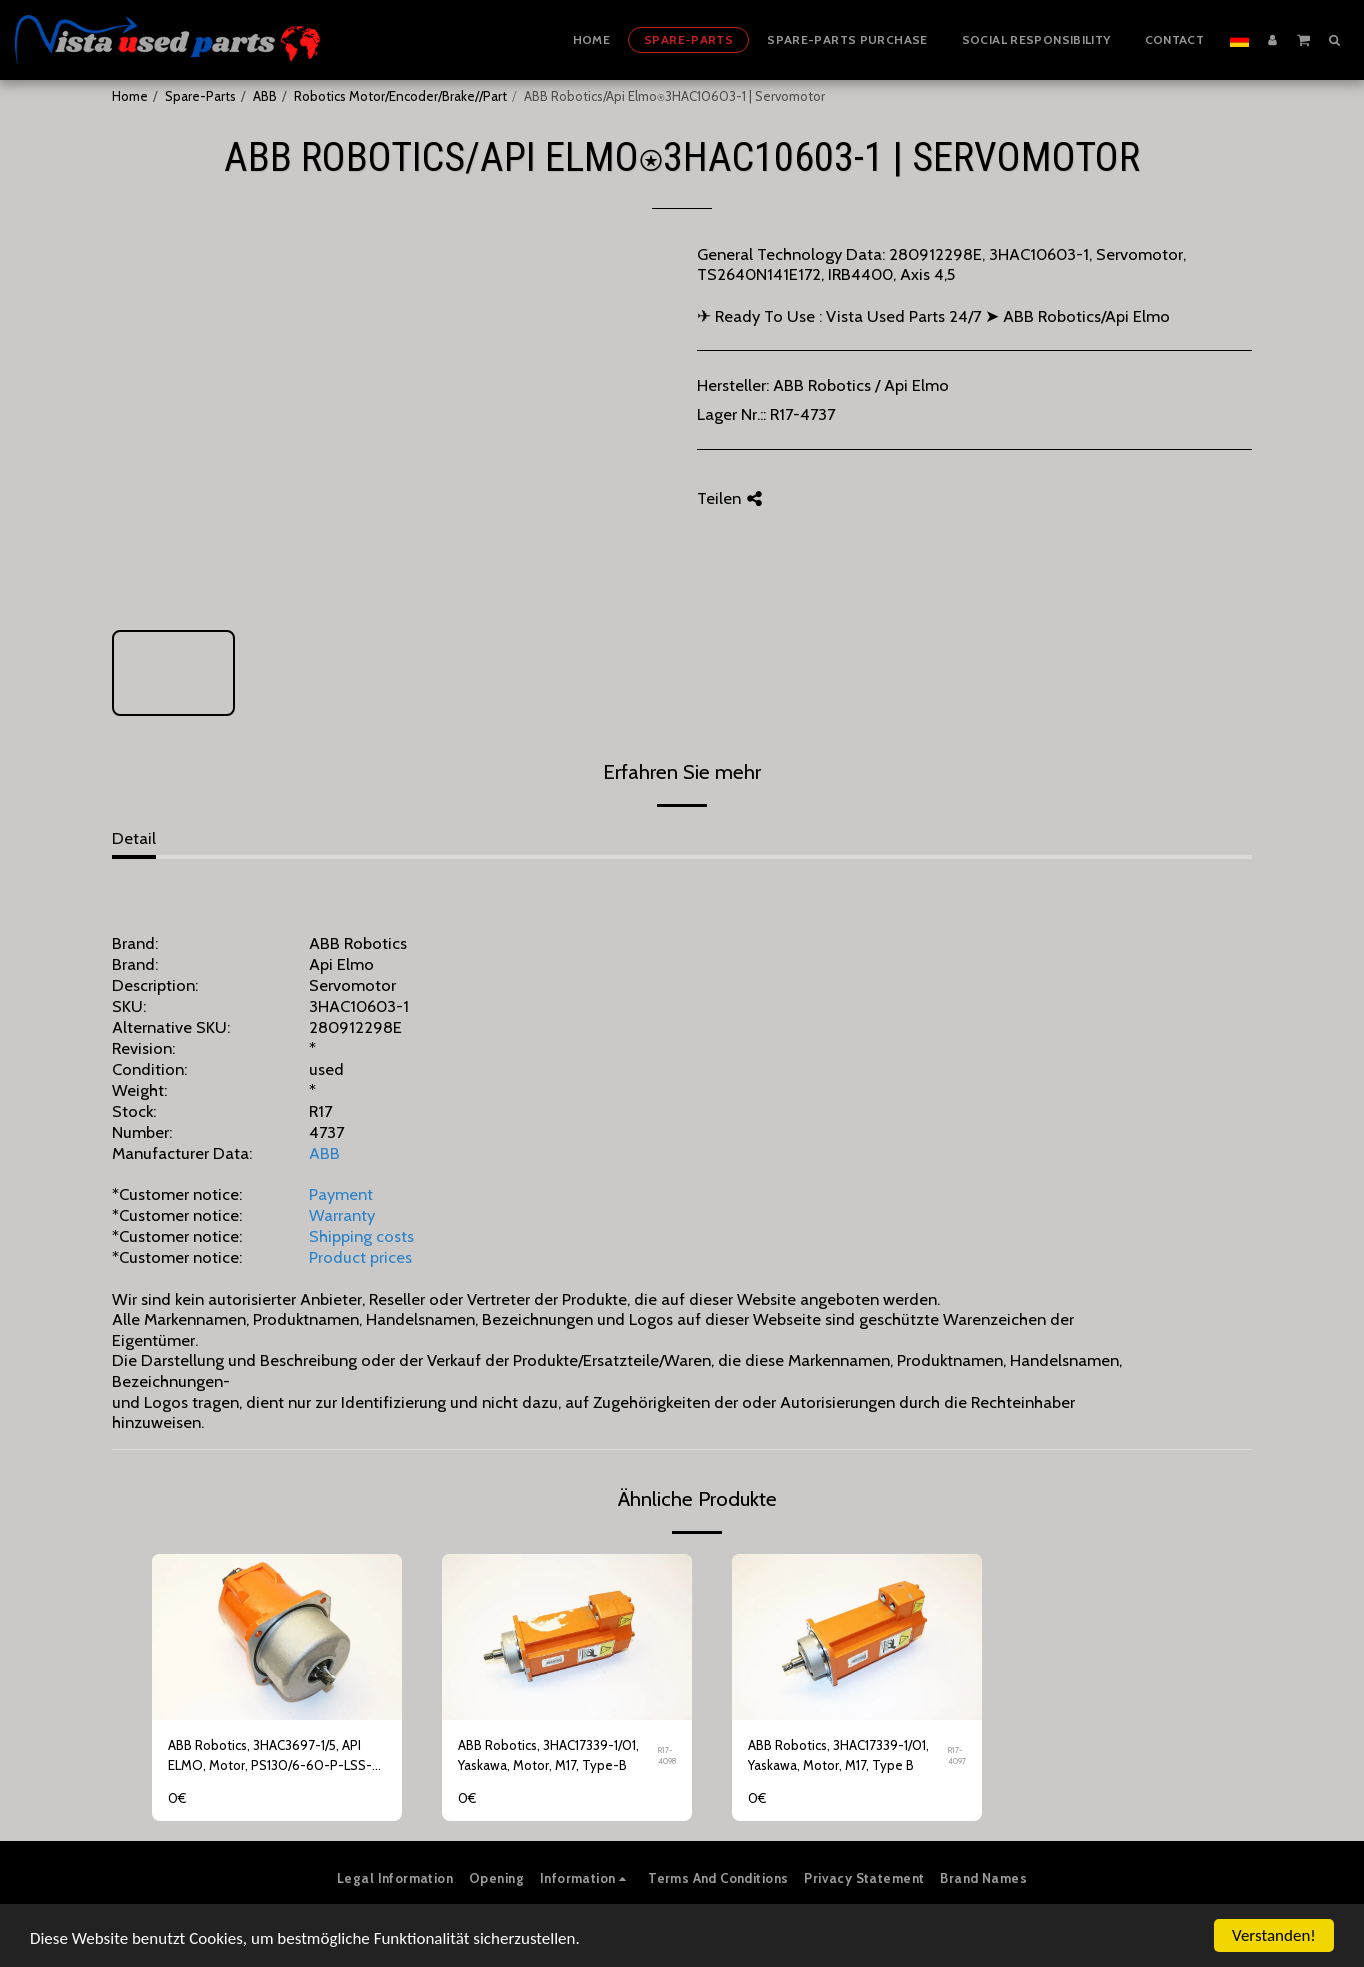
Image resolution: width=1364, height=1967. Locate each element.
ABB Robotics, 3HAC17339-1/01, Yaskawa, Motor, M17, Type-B (548, 1755)
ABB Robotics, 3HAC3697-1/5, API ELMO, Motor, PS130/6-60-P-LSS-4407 (270, 1756)
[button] (1303, 39)
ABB (265, 96)
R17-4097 (957, 1755)
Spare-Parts (200, 96)
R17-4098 (667, 1755)
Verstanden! (1274, 1935)
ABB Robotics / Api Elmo (861, 385)
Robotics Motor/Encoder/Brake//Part (400, 96)
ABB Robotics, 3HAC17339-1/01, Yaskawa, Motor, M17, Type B (838, 1755)
